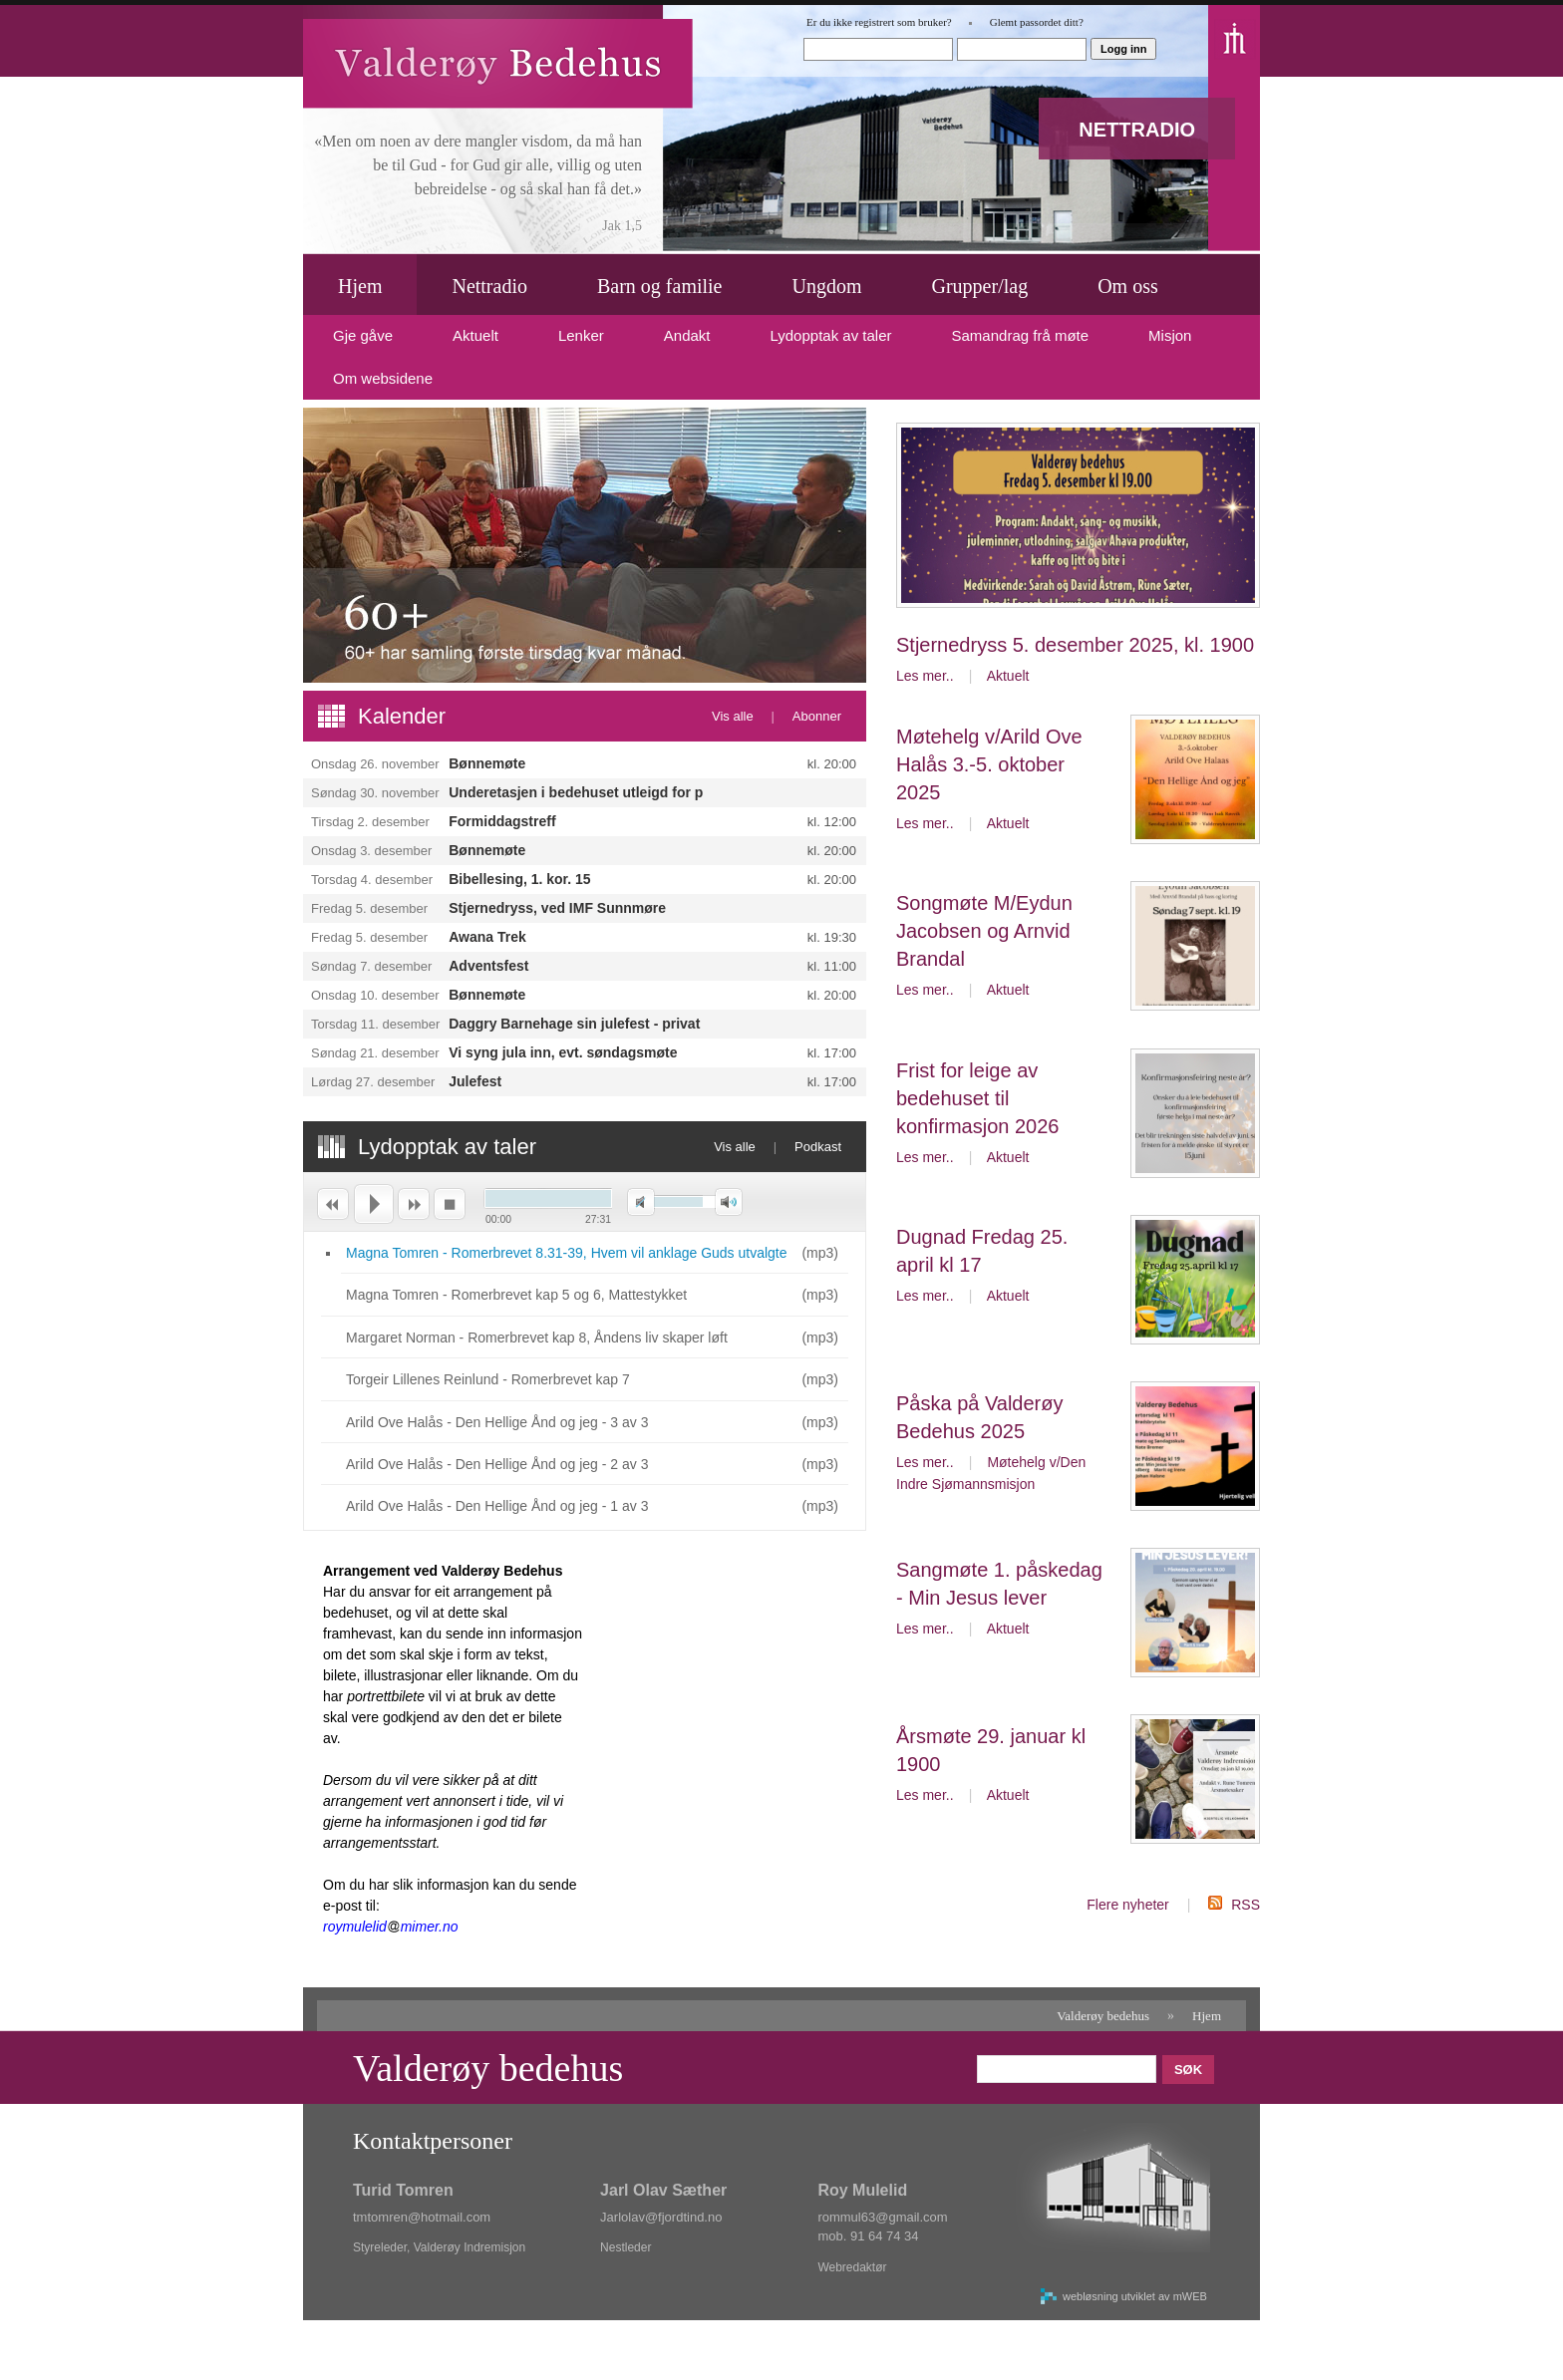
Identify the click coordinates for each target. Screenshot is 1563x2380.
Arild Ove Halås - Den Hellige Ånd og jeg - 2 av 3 (497, 1464)
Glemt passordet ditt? (1037, 22)
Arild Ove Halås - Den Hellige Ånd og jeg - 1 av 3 (497, 1506)
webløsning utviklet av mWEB (1135, 2296)
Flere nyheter (1127, 1905)
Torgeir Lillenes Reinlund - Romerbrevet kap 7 (488, 1379)
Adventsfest (488, 966)
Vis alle (733, 716)
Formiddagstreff (502, 821)
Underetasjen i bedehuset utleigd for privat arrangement (634, 792)
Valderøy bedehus (1103, 2015)
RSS (1245, 1905)
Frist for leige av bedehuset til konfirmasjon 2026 (977, 1098)
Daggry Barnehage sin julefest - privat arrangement (618, 1024)
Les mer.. (925, 676)
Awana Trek (487, 937)
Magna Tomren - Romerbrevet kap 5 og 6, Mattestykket (516, 1295)
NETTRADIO (1137, 130)
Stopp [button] (451, 1204)
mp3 (819, 1253)
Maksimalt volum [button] (729, 1202)
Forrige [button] (332, 1204)
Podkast (817, 1146)
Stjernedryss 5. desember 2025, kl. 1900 (1075, 645)
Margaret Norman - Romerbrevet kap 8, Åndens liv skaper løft (537, 1337)
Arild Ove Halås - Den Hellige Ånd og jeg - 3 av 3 (497, 1422)
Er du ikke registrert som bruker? (879, 22)
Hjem (1206, 2015)
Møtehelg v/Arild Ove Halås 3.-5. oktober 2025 (989, 764)
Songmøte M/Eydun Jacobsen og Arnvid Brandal (984, 931)
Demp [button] (641, 1202)
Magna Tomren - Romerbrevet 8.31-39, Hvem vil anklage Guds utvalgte (566, 1253)
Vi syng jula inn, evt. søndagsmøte (563, 1052)
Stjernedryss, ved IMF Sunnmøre (557, 908)
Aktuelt (1008, 676)
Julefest (475, 1081)
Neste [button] (414, 1204)
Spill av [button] (373, 1204)
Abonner (816, 716)
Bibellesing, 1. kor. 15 (519, 879)
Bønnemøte (487, 763)
